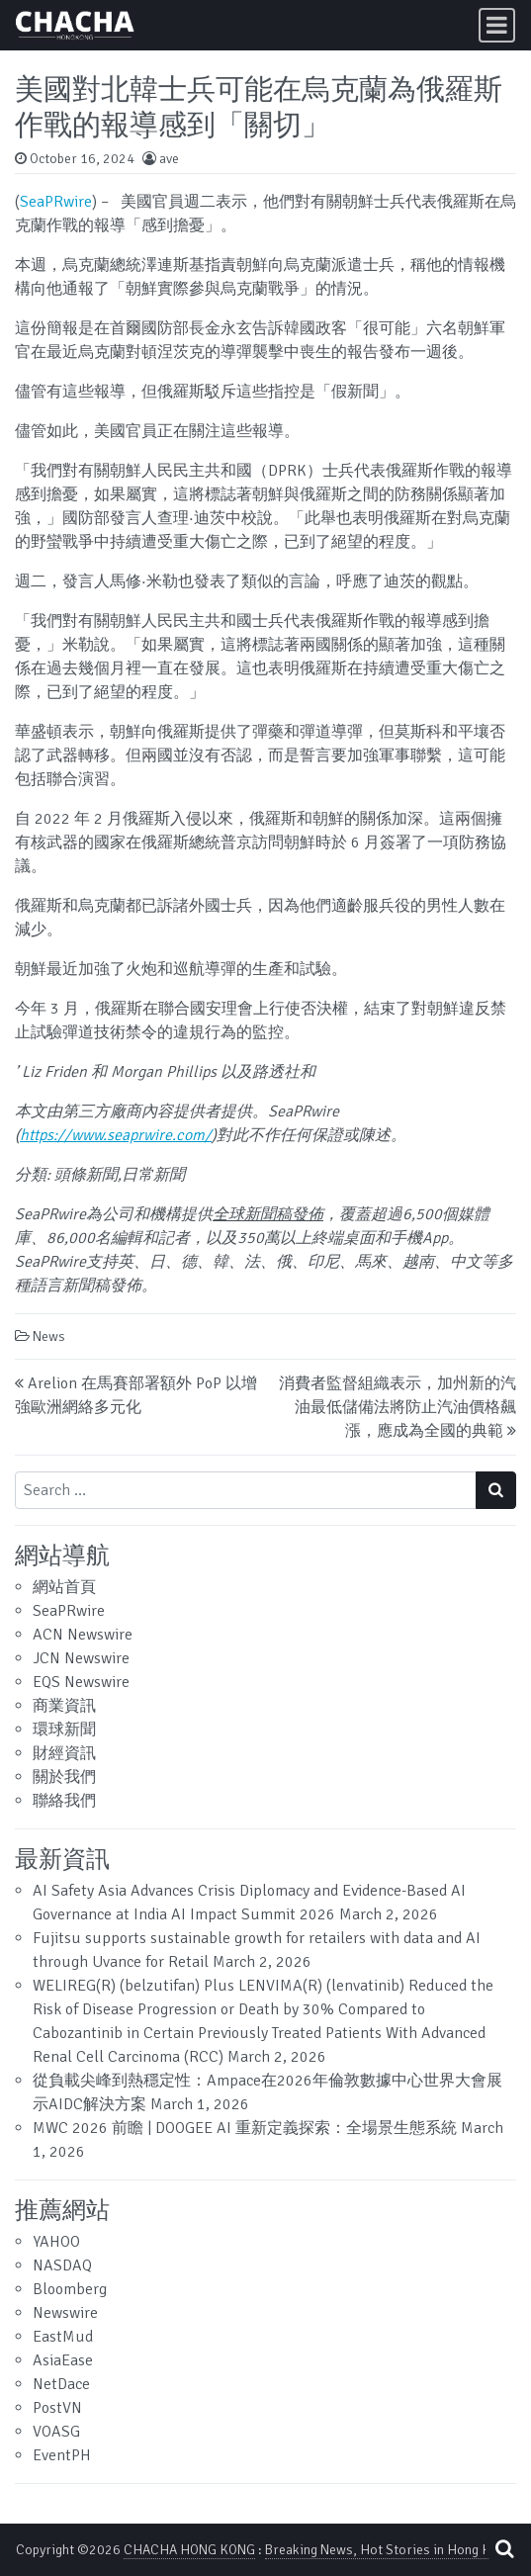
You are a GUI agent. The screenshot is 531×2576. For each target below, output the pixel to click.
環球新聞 (64, 1729)
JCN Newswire (81, 1658)
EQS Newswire (81, 1682)
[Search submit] (496, 1490)
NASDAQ (62, 2265)
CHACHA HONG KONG (189, 2549)
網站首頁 (64, 1587)
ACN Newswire (83, 1634)
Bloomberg (70, 2289)
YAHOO (56, 2242)
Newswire (65, 2313)
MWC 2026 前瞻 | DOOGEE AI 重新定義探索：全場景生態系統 (245, 2128)
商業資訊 (64, 1706)
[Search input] (246, 1490)
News (49, 1336)
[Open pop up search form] (504, 2549)
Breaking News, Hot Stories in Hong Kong (388, 2549)
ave (169, 158)
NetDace (61, 2384)
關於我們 (64, 1777)
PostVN (57, 2408)
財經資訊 (64, 1753)
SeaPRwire (56, 202)
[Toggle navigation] (497, 25)
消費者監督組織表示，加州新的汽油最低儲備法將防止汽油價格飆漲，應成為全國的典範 (397, 1407)
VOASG (56, 2432)
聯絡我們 (64, 1801)
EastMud (63, 2337)
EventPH (62, 2455)
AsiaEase (63, 2360)
